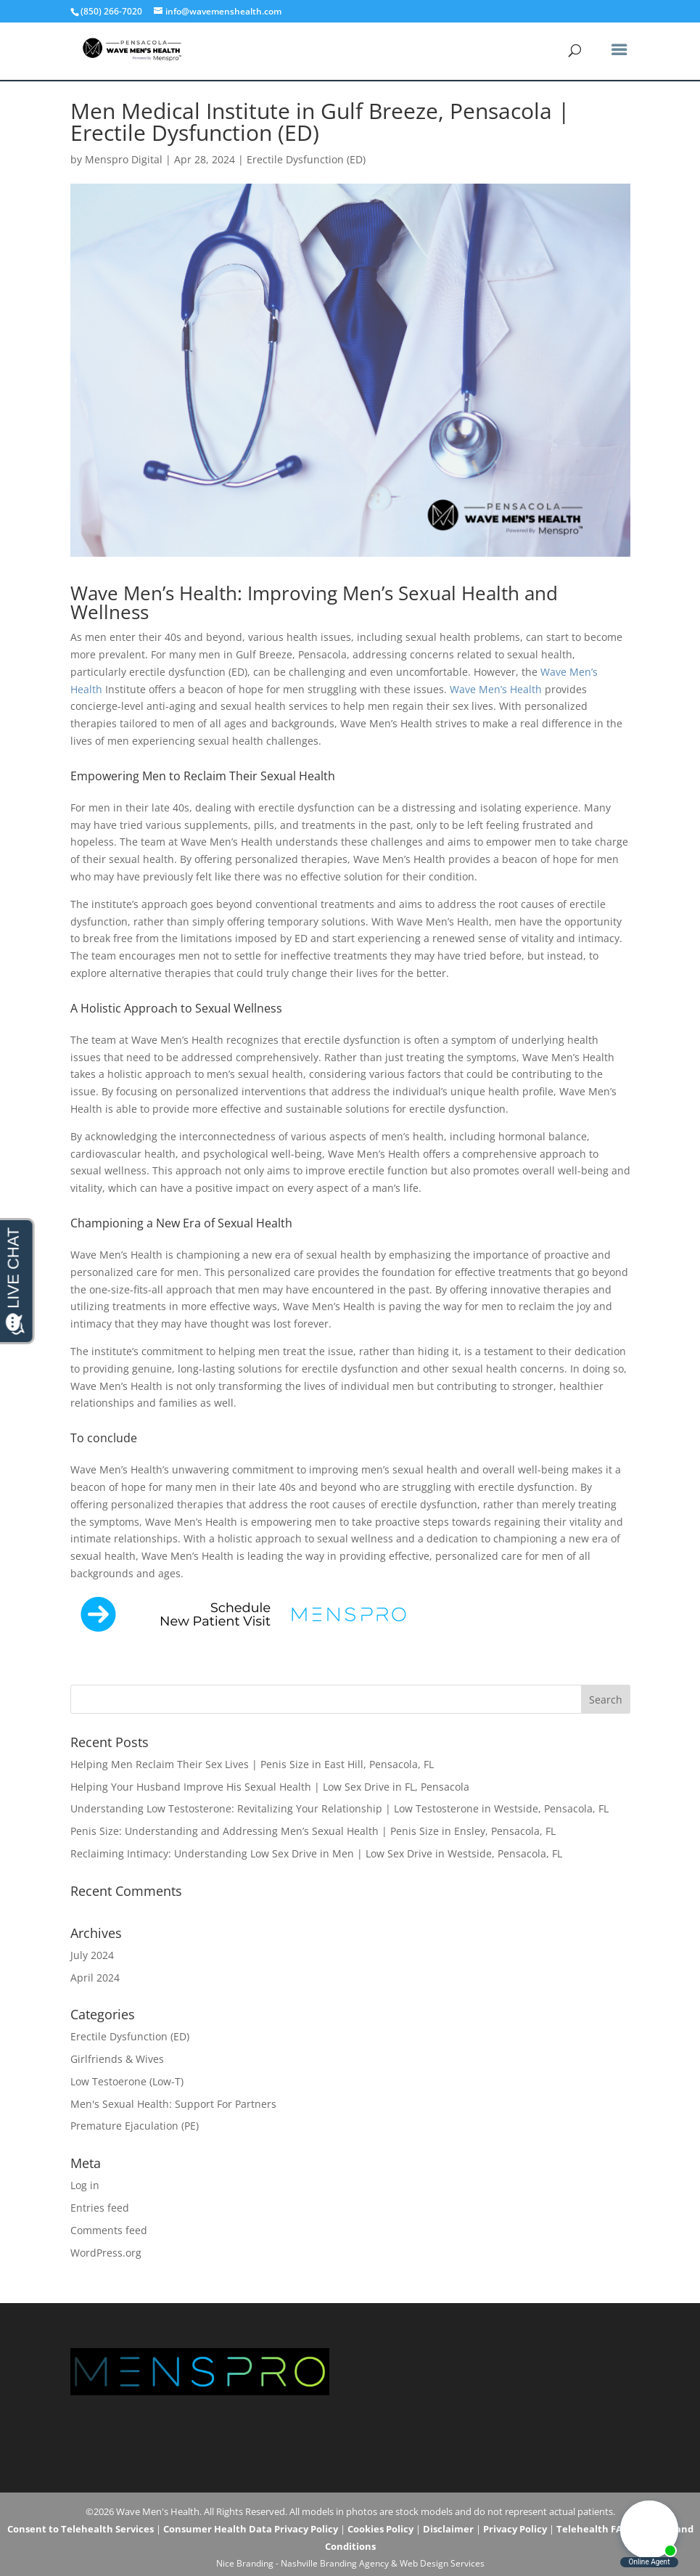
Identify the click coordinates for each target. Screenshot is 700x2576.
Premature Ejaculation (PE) (134, 2126)
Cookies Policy (380, 2528)
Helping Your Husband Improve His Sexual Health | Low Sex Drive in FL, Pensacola (269, 1787)
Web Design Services (442, 2563)
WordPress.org (105, 2253)
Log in (84, 2185)
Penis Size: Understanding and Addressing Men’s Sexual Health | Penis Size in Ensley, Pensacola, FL (313, 1831)
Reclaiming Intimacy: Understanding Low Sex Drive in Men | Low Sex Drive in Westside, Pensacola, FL (316, 1853)
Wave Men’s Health (496, 689)
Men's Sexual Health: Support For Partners (173, 2104)
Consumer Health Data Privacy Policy (250, 2528)
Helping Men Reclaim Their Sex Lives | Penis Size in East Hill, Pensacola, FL (252, 1764)
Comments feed (108, 2230)
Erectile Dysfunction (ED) (306, 159)
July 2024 (92, 1955)
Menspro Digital (123, 159)
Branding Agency (354, 2563)
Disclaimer (448, 2528)
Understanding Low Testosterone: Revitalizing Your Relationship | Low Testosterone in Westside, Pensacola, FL (339, 1808)
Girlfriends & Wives (117, 2059)
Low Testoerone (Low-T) (127, 2081)
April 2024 (95, 1977)
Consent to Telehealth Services (80, 2528)
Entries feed (99, 2208)
